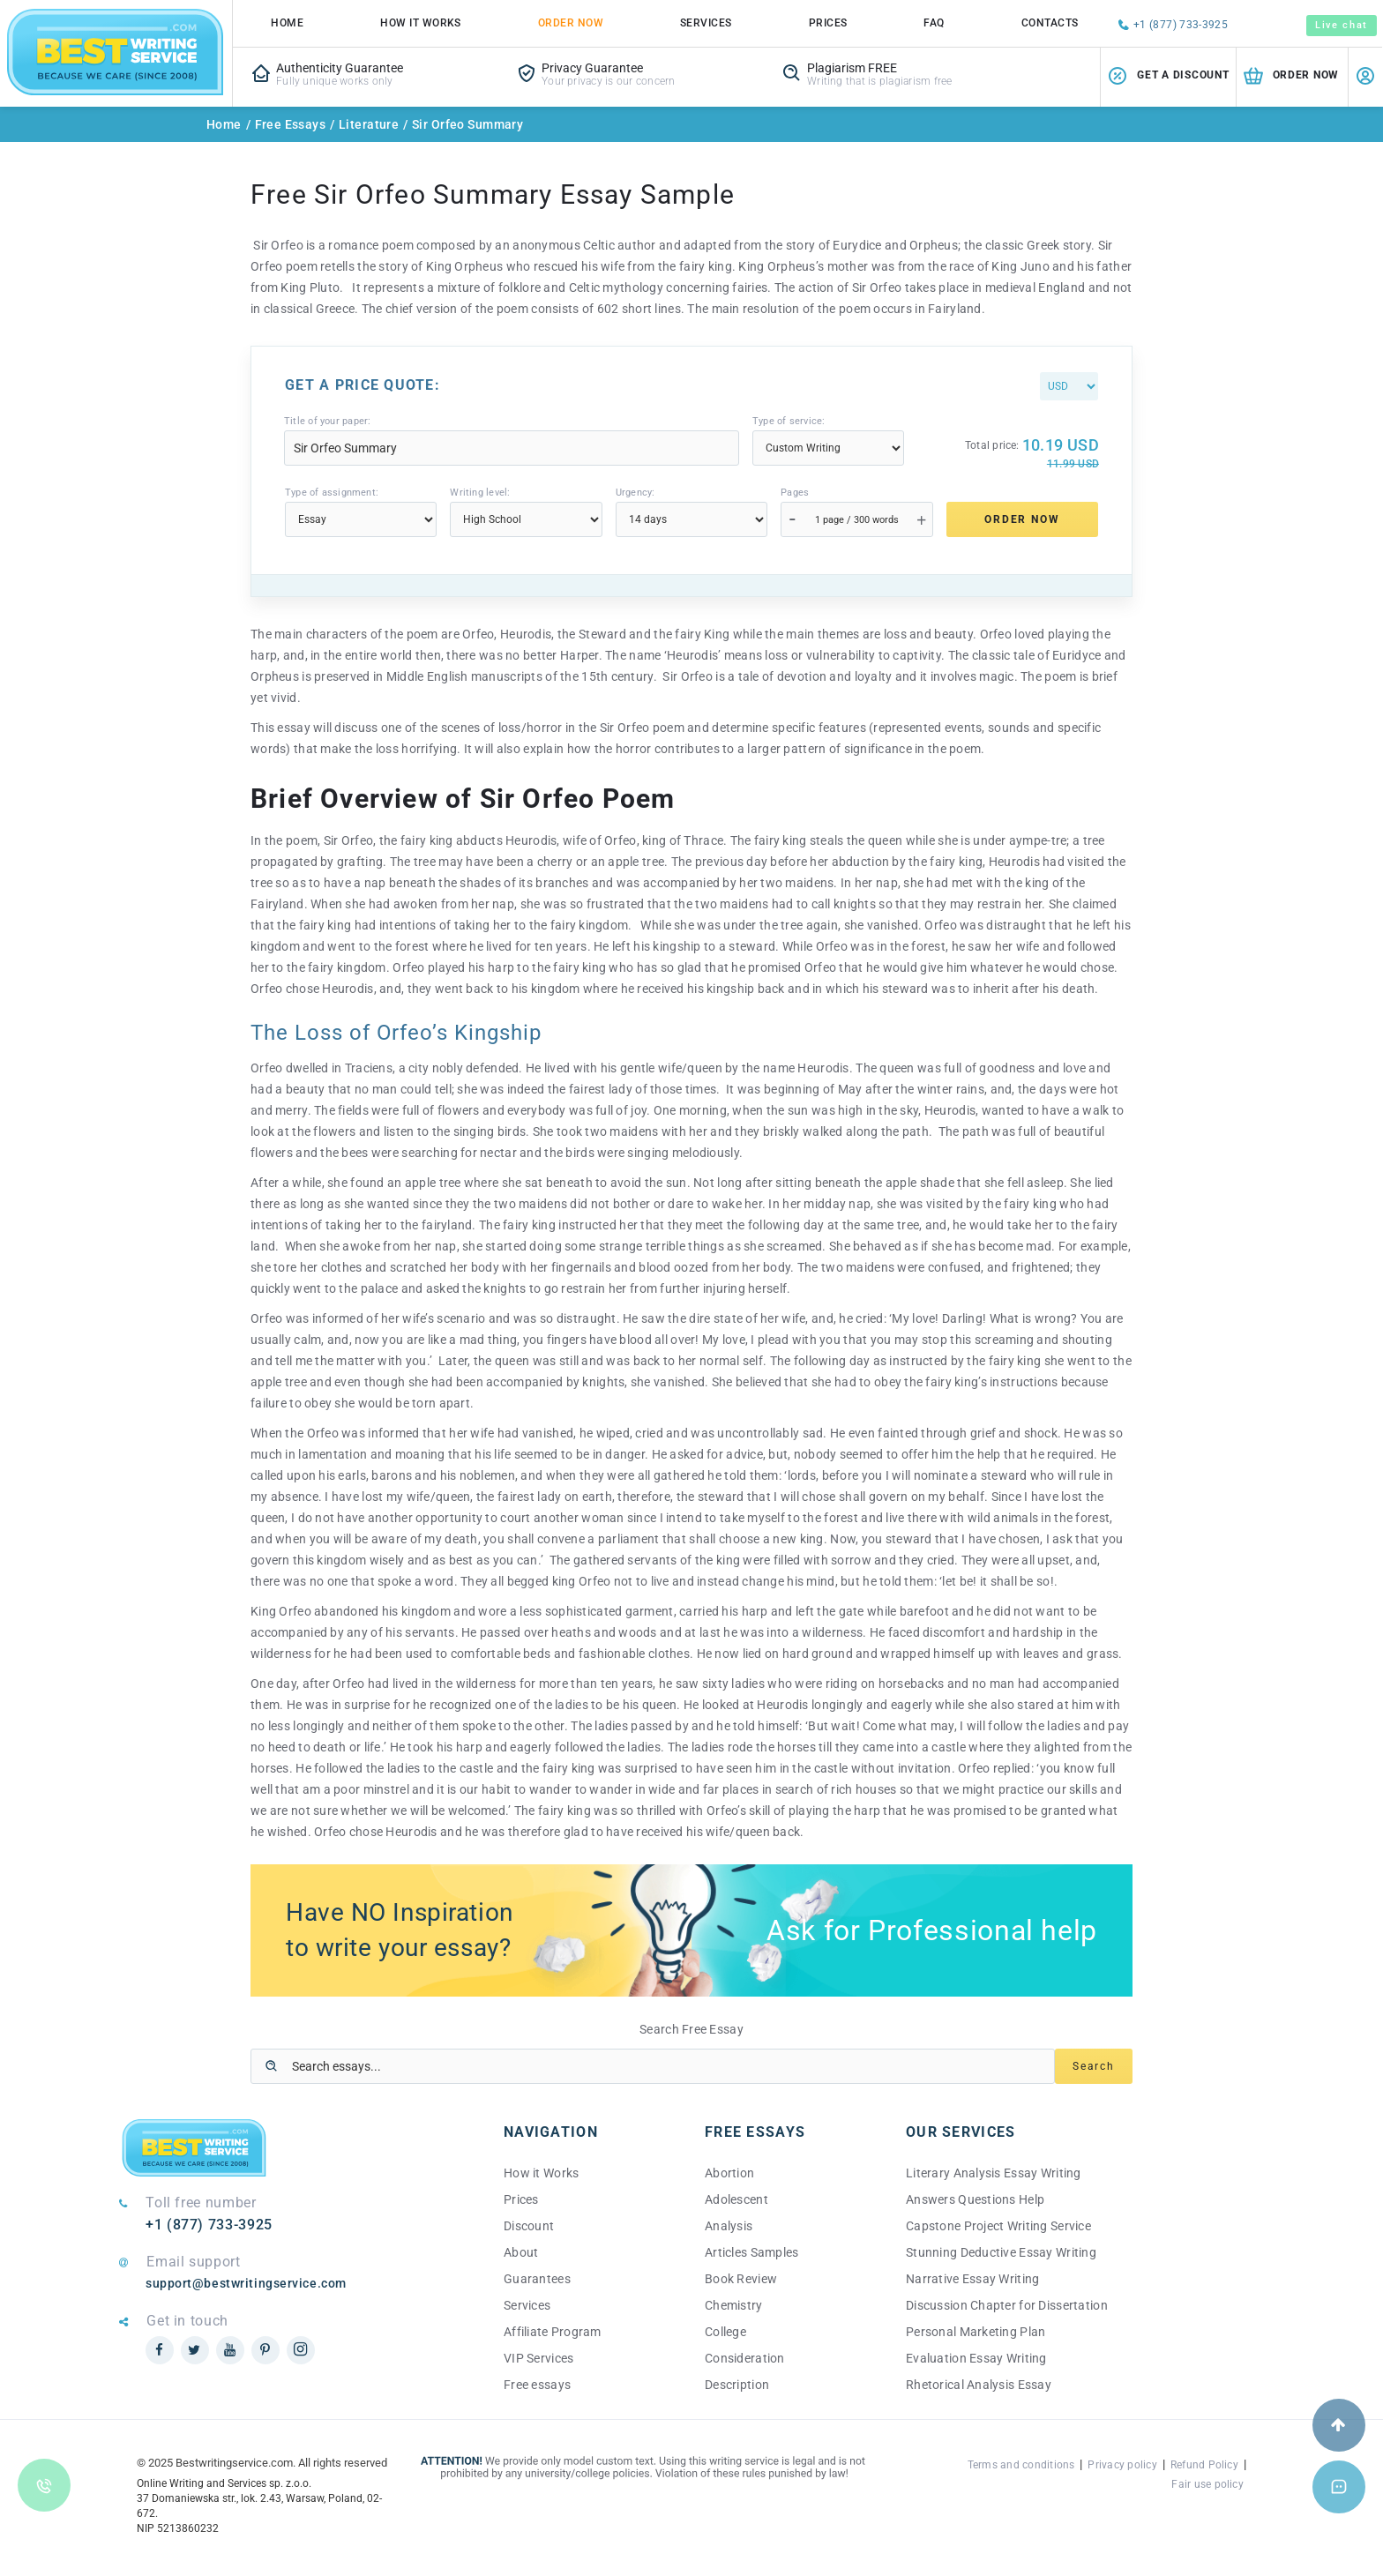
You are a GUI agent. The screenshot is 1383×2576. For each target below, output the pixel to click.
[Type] (828, 448)
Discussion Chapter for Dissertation (1007, 2305)
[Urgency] (691, 519)
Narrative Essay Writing (972, 2279)
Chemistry (734, 2305)
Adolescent (736, 2199)
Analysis (728, 2226)
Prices (828, 23)
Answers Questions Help (975, 2199)
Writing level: (480, 492)
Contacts (1050, 23)
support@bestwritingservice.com (246, 2283)
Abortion (729, 2173)
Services (706, 23)
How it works (420, 23)
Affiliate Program (553, 2332)
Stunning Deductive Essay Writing (1001, 2252)
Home (287, 23)
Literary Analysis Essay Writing (993, 2173)
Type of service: (789, 421)
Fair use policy (1207, 2484)
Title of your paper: (327, 421)
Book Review (741, 2279)
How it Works (541, 2173)
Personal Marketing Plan (975, 2332)
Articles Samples (751, 2252)
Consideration (745, 2358)
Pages (795, 492)
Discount (529, 2226)
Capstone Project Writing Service (998, 2226)
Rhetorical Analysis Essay (978, 2385)
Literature (369, 124)
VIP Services (538, 2358)
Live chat (1341, 25)
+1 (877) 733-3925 (1180, 25)
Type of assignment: (331, 492)
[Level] (526, 519)
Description (737, 2385)
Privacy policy (1122, 2465)
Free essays (537, 2385)
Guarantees (537, 2279)
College (725, 2332)
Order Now (570, 23)
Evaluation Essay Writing (976, 2358)
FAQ (933, 23)
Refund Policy (1204, 2465)
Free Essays (290, 124)
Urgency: (635, 492)
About (521, 2252)
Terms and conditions (1021, 2465)
